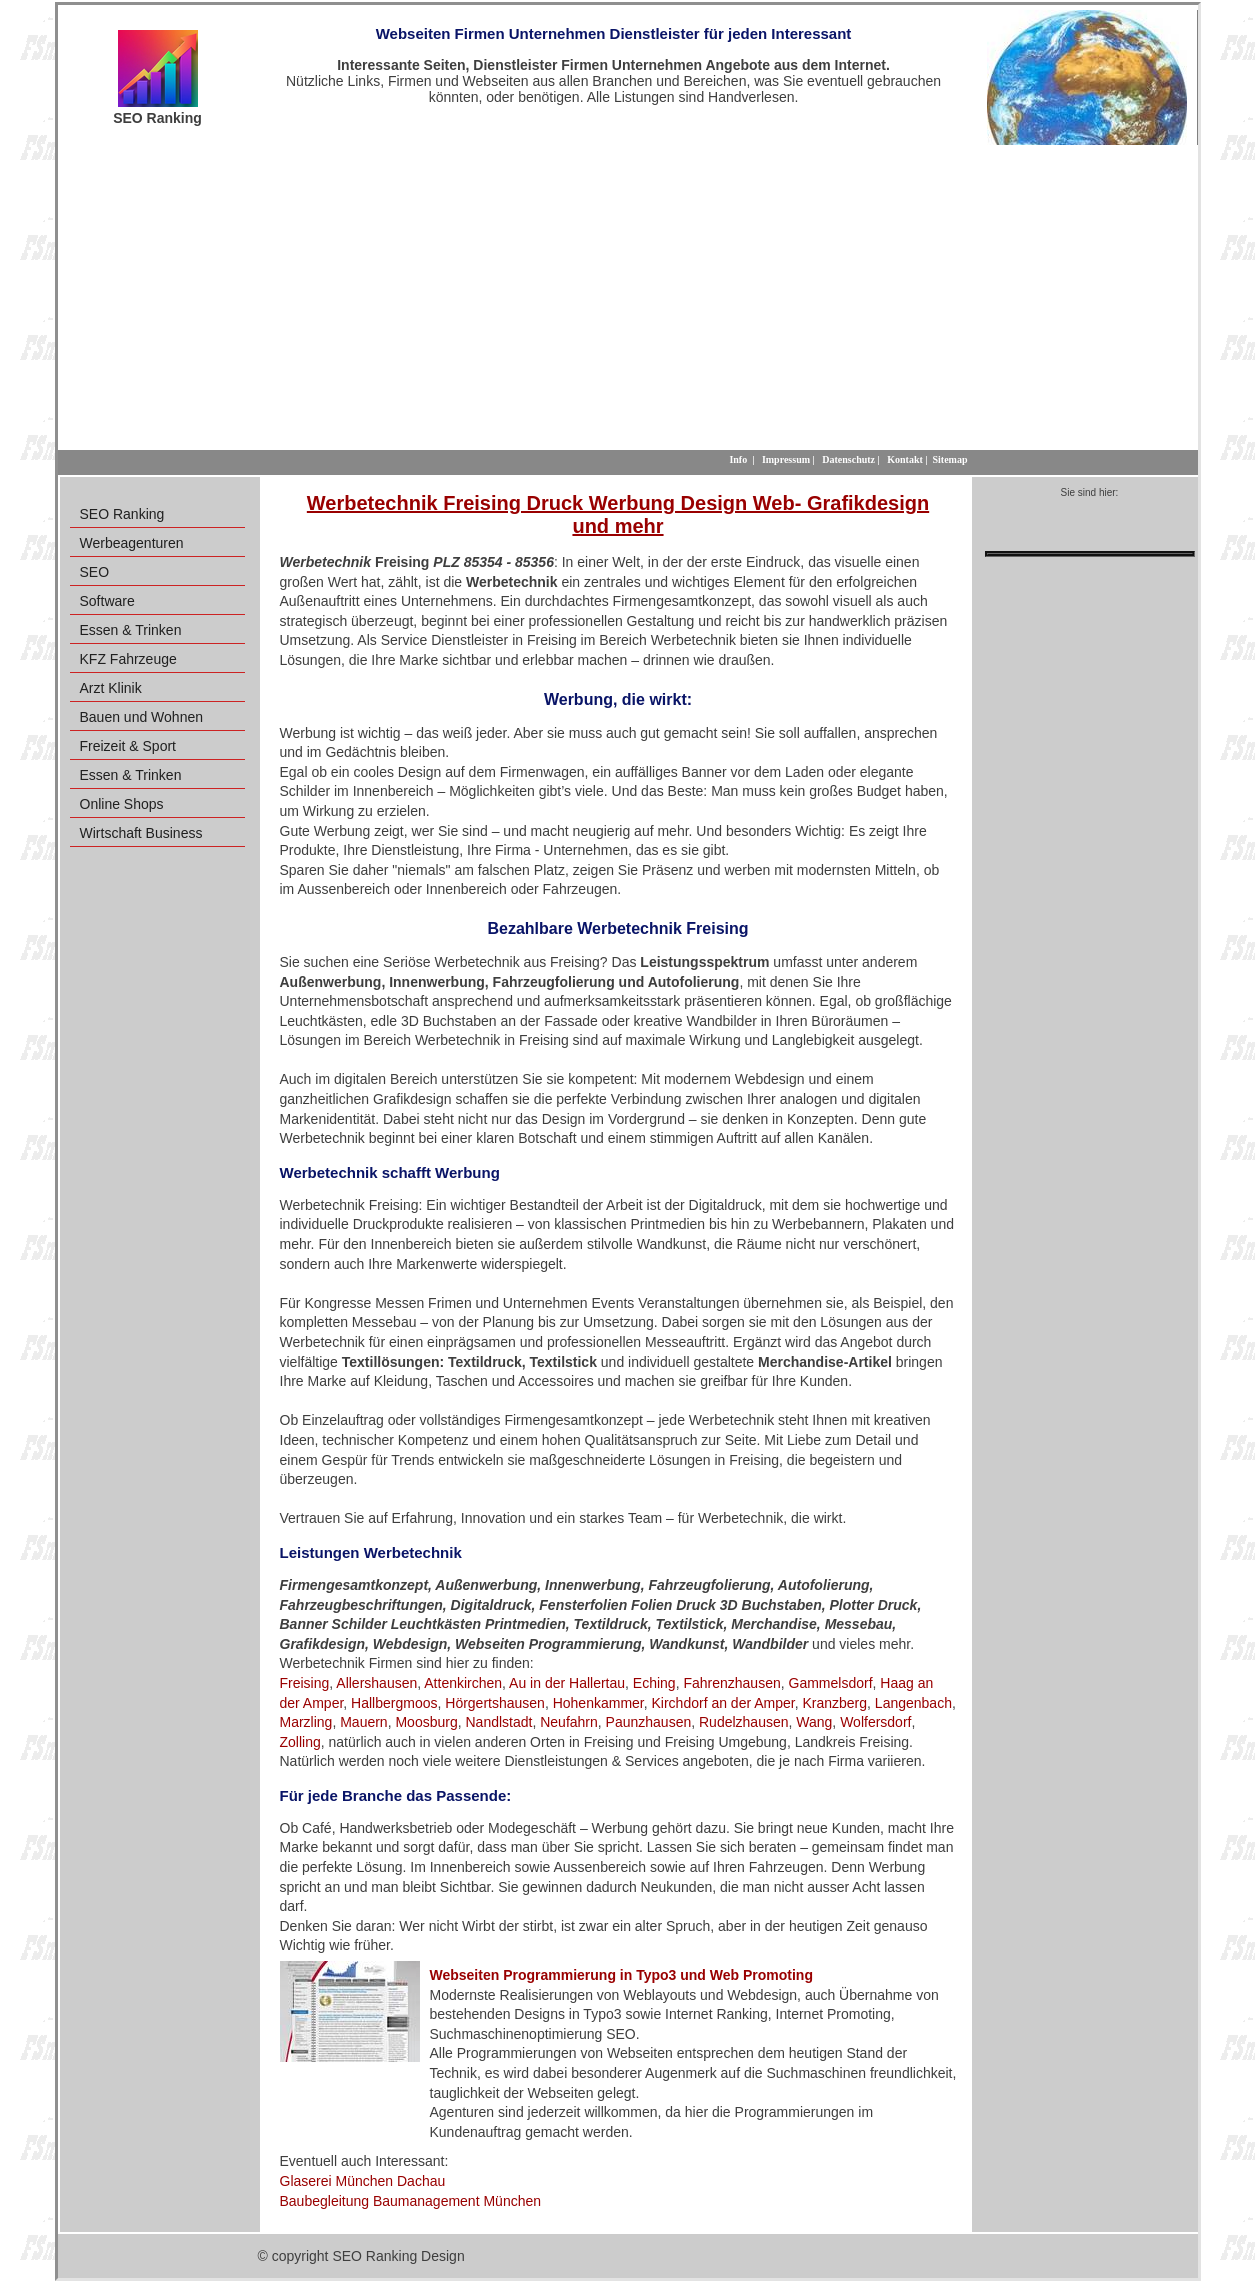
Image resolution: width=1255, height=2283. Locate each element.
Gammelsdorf (831, 1683)
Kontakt (905, 459)
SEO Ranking (122, 514)
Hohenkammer (598, 1703)
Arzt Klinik (111, 688)
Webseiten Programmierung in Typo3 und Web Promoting (621, 1975)
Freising (305, 1683)
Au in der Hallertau (567, 1683)
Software (107, 601)
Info (738, 459)
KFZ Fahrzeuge (128, 659)
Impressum (786, 459)
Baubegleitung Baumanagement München (411, 2201)
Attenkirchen (463, 1683)
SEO (95, 572)
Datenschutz (848, 459)
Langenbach (913, 1703)
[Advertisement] (628, 295)
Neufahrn (569, 1722)
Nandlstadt (498, 1722)
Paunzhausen (649, 1722)
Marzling (306, 1722)
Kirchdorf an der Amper (723, 1703)
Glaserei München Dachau (363, 2181)
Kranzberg (834, 1703)
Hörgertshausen (495, 1703)
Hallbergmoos (394, 1703)
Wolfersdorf (875, 1722)
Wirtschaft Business (141, 833)
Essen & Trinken (131, 630)
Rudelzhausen (744, 1722)
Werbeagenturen (132, 543)
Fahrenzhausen (731, 1683)
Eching (654, 1683)
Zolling (300, 1742)
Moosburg (426, 1722)
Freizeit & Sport (128, 746)
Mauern (363, 1722)
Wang (814, 1722)
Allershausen (376, 1683)
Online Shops (122, 804)
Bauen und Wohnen (142, 717)
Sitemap (950, 459)
